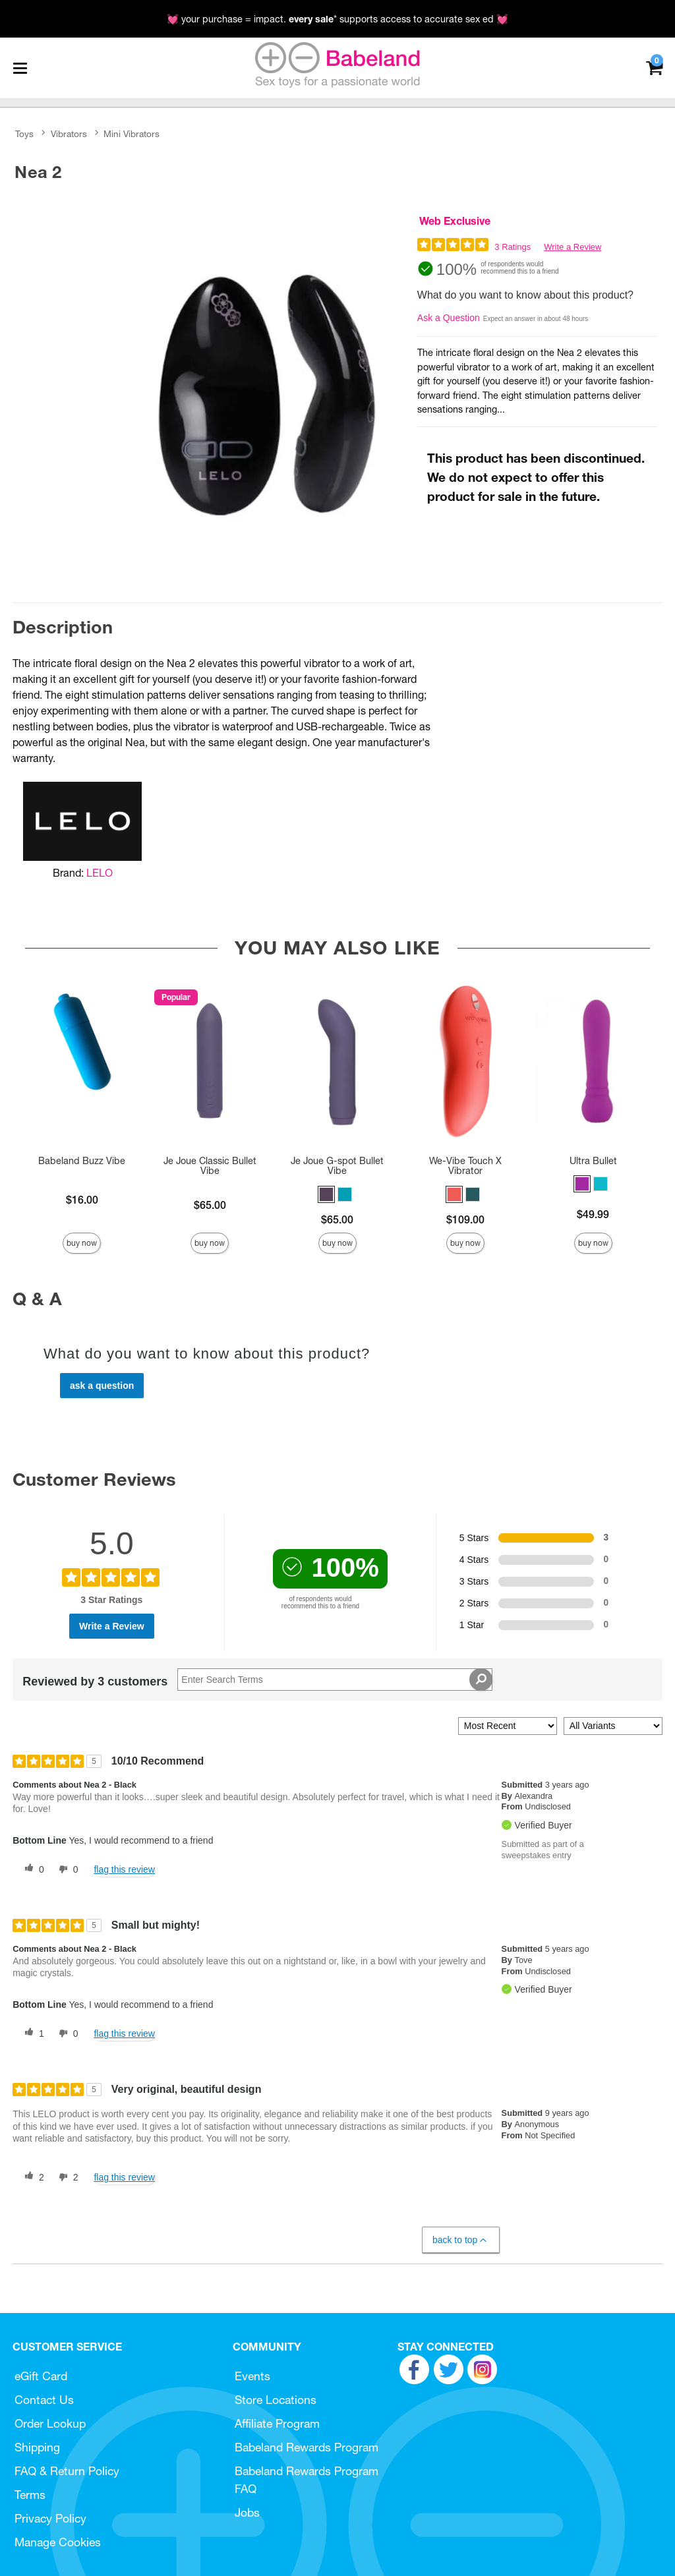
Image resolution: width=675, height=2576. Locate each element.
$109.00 (465, 1219)
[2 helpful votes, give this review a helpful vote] (32, 2177)
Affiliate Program (277, 2423)
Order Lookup (50, 2423)
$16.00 (82, 1199)
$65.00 (210, 1205)
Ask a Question (448, 317)
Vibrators (69, 134)
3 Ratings (512, 247)
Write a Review (572, 247)
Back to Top (460, 2240)
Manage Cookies (58, 2542)
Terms (30, 2495)
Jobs (247, 2512)
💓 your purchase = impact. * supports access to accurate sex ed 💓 (337, 19)
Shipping (37, 2447)
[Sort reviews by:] (507, 1726)
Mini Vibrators (131, 134)
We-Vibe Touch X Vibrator (465, 1166)
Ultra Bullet (593, 1161)
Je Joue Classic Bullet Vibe (209, 1166)
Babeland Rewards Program (306, 2447)
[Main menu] (20, 67)
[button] (326, 1194)
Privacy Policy (50, 2518)
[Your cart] (654, 67)
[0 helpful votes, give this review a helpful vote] (32, 1869)
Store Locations (275, 2400)
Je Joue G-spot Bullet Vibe (337, 1166)
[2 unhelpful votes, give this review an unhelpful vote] (66, 2177)
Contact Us (44, 2400)
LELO (99, 872)
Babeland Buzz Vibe (81, 1161)
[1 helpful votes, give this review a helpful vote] (32, 2033)
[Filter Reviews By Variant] (613, 1726)
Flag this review (124, 1869)
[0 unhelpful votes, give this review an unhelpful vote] (66, 1869)
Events (252, 2376)
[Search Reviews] (334, 1679)
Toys (24, 134)
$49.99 (593, 1214)
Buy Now (82, 1243)
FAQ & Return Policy (67, 2471)
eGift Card (41, 2376)
